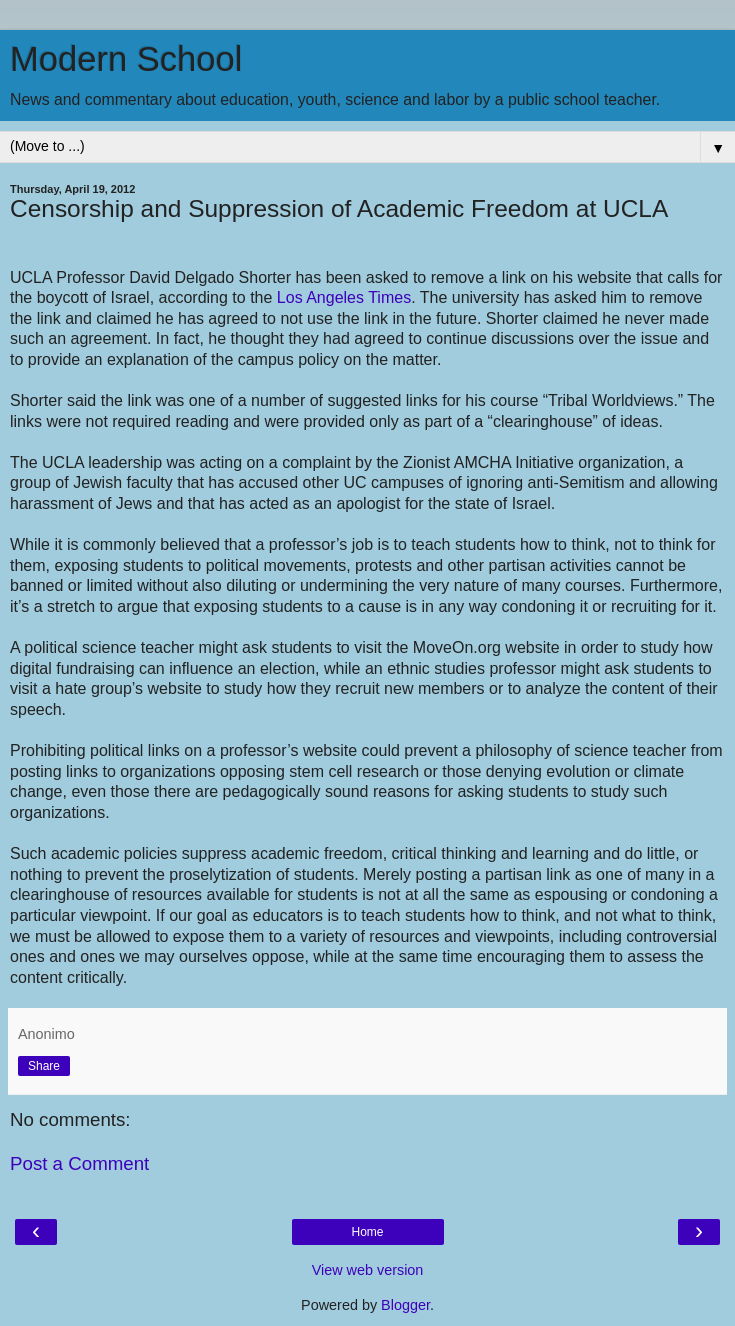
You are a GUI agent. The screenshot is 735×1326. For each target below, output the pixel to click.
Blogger (405, 1305)
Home (367, 1232)
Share (44, 1066)
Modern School (126, 59)
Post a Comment (79, 1163)
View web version (368, 1270)
